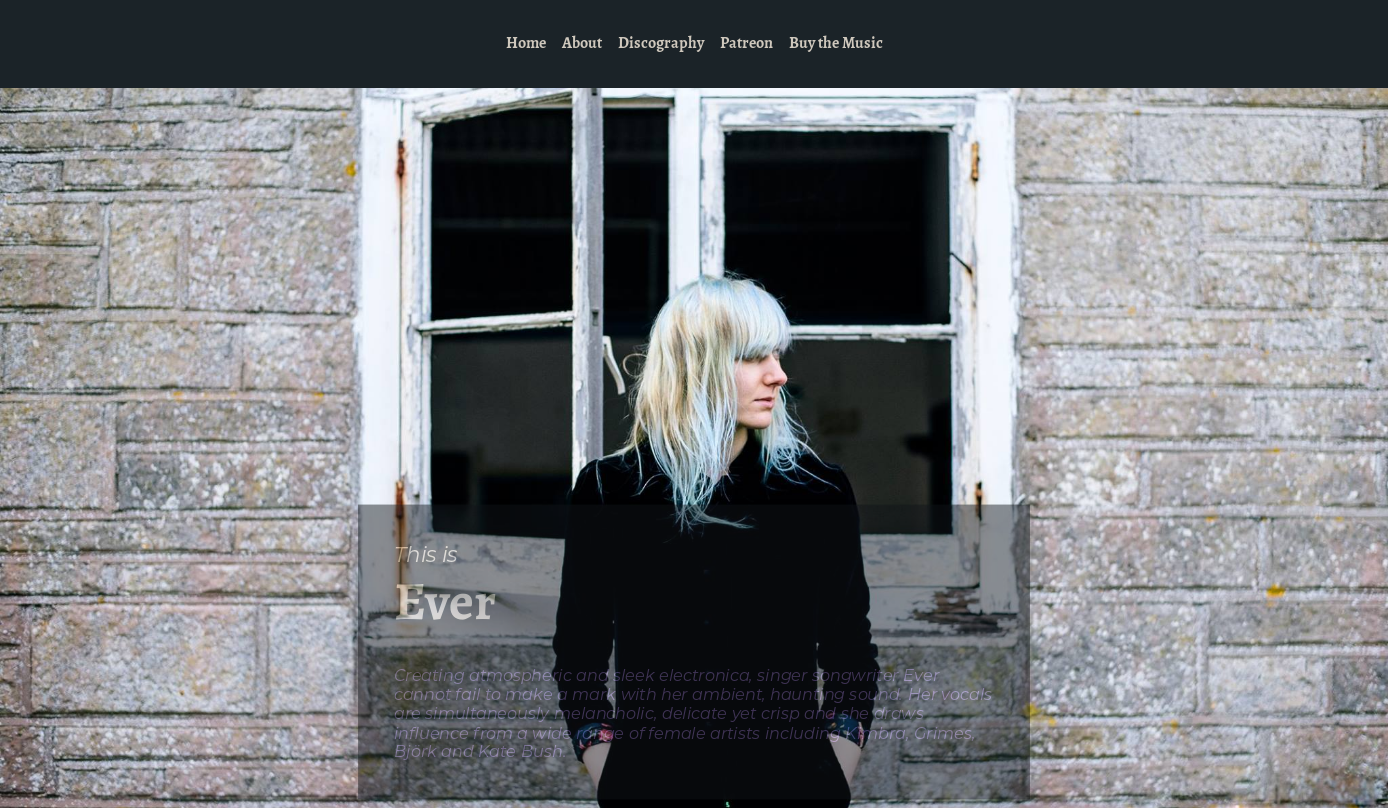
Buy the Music (836, 44)
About (582, 44)
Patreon (746, 44)
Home (526, 44)
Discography (661, 44)
